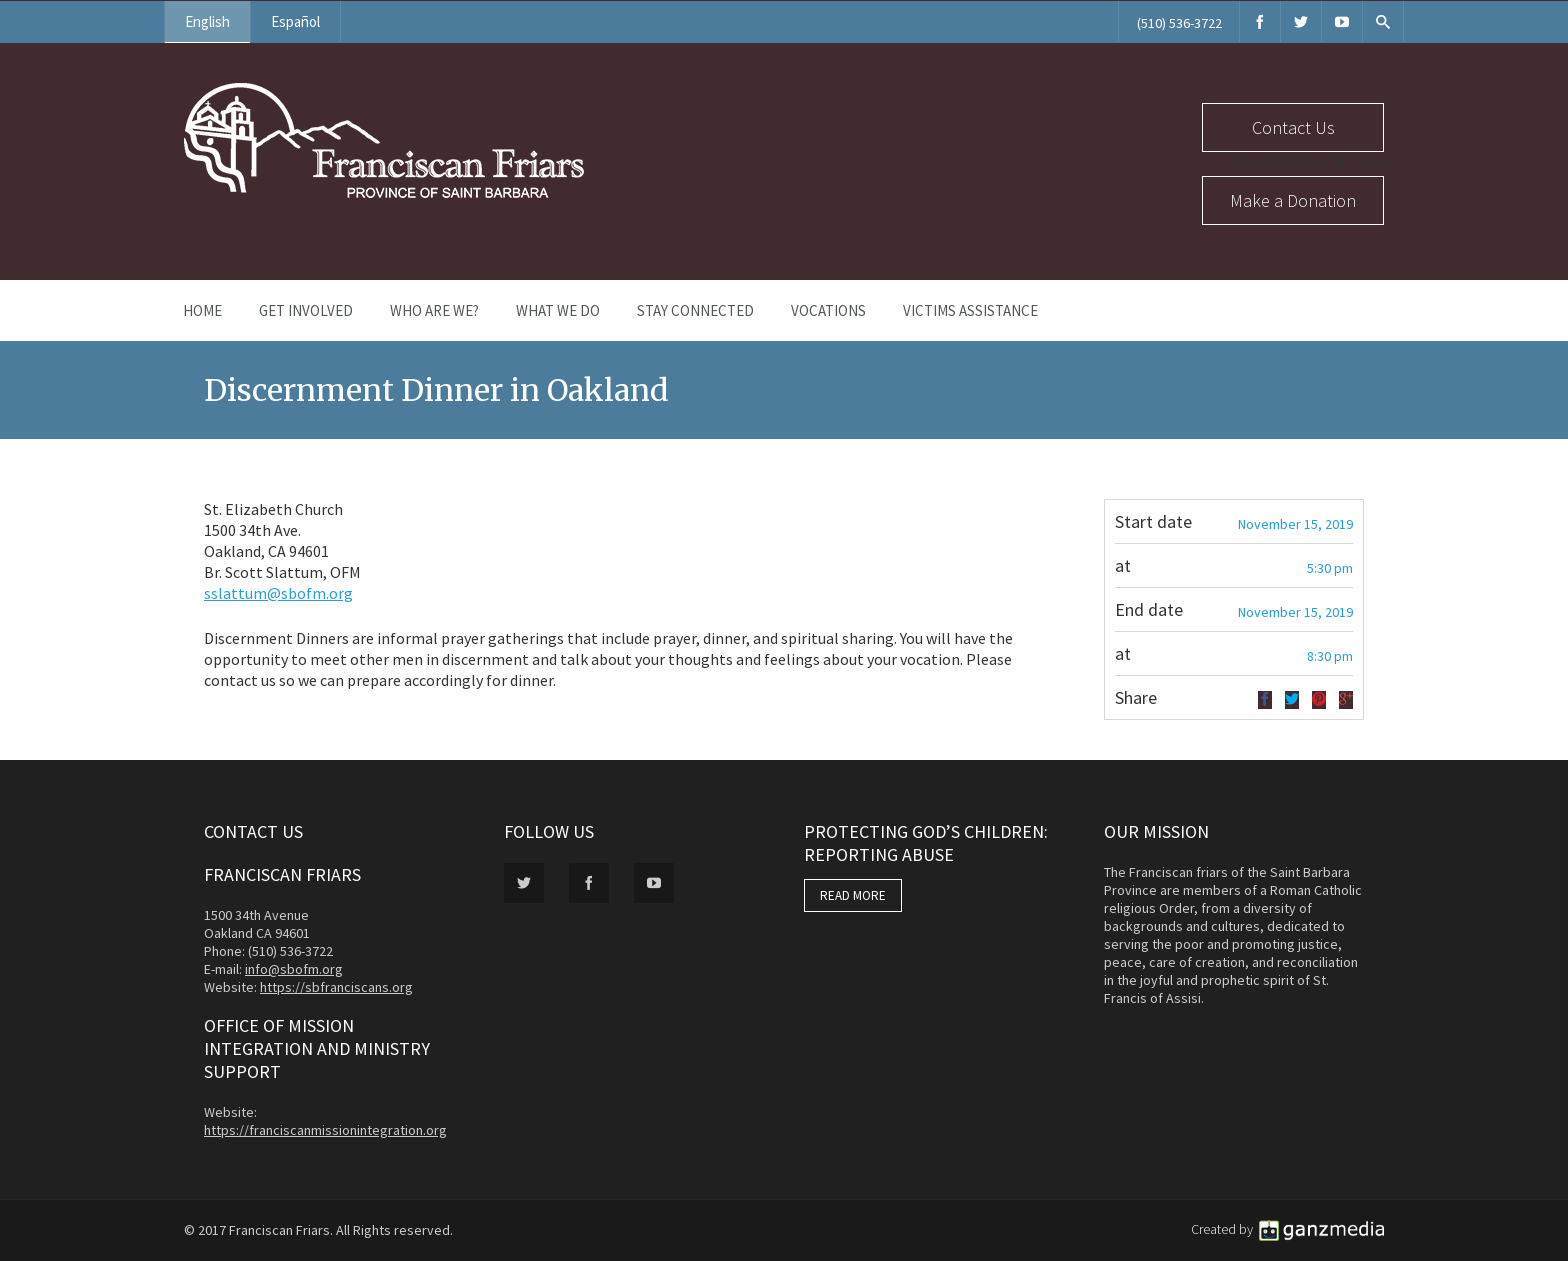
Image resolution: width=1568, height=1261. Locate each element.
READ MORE (853, 895)
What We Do (558, 310)
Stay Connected (695, 310)
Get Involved (306, 310)
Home (202, 310)
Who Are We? (434, 310)
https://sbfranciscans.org (336, 987)
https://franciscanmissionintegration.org (325, 1130)
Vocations (828, 310)
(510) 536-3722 (1179, 23)
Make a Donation (1293, 200)
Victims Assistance (970, 310)
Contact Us (1293, 127)
